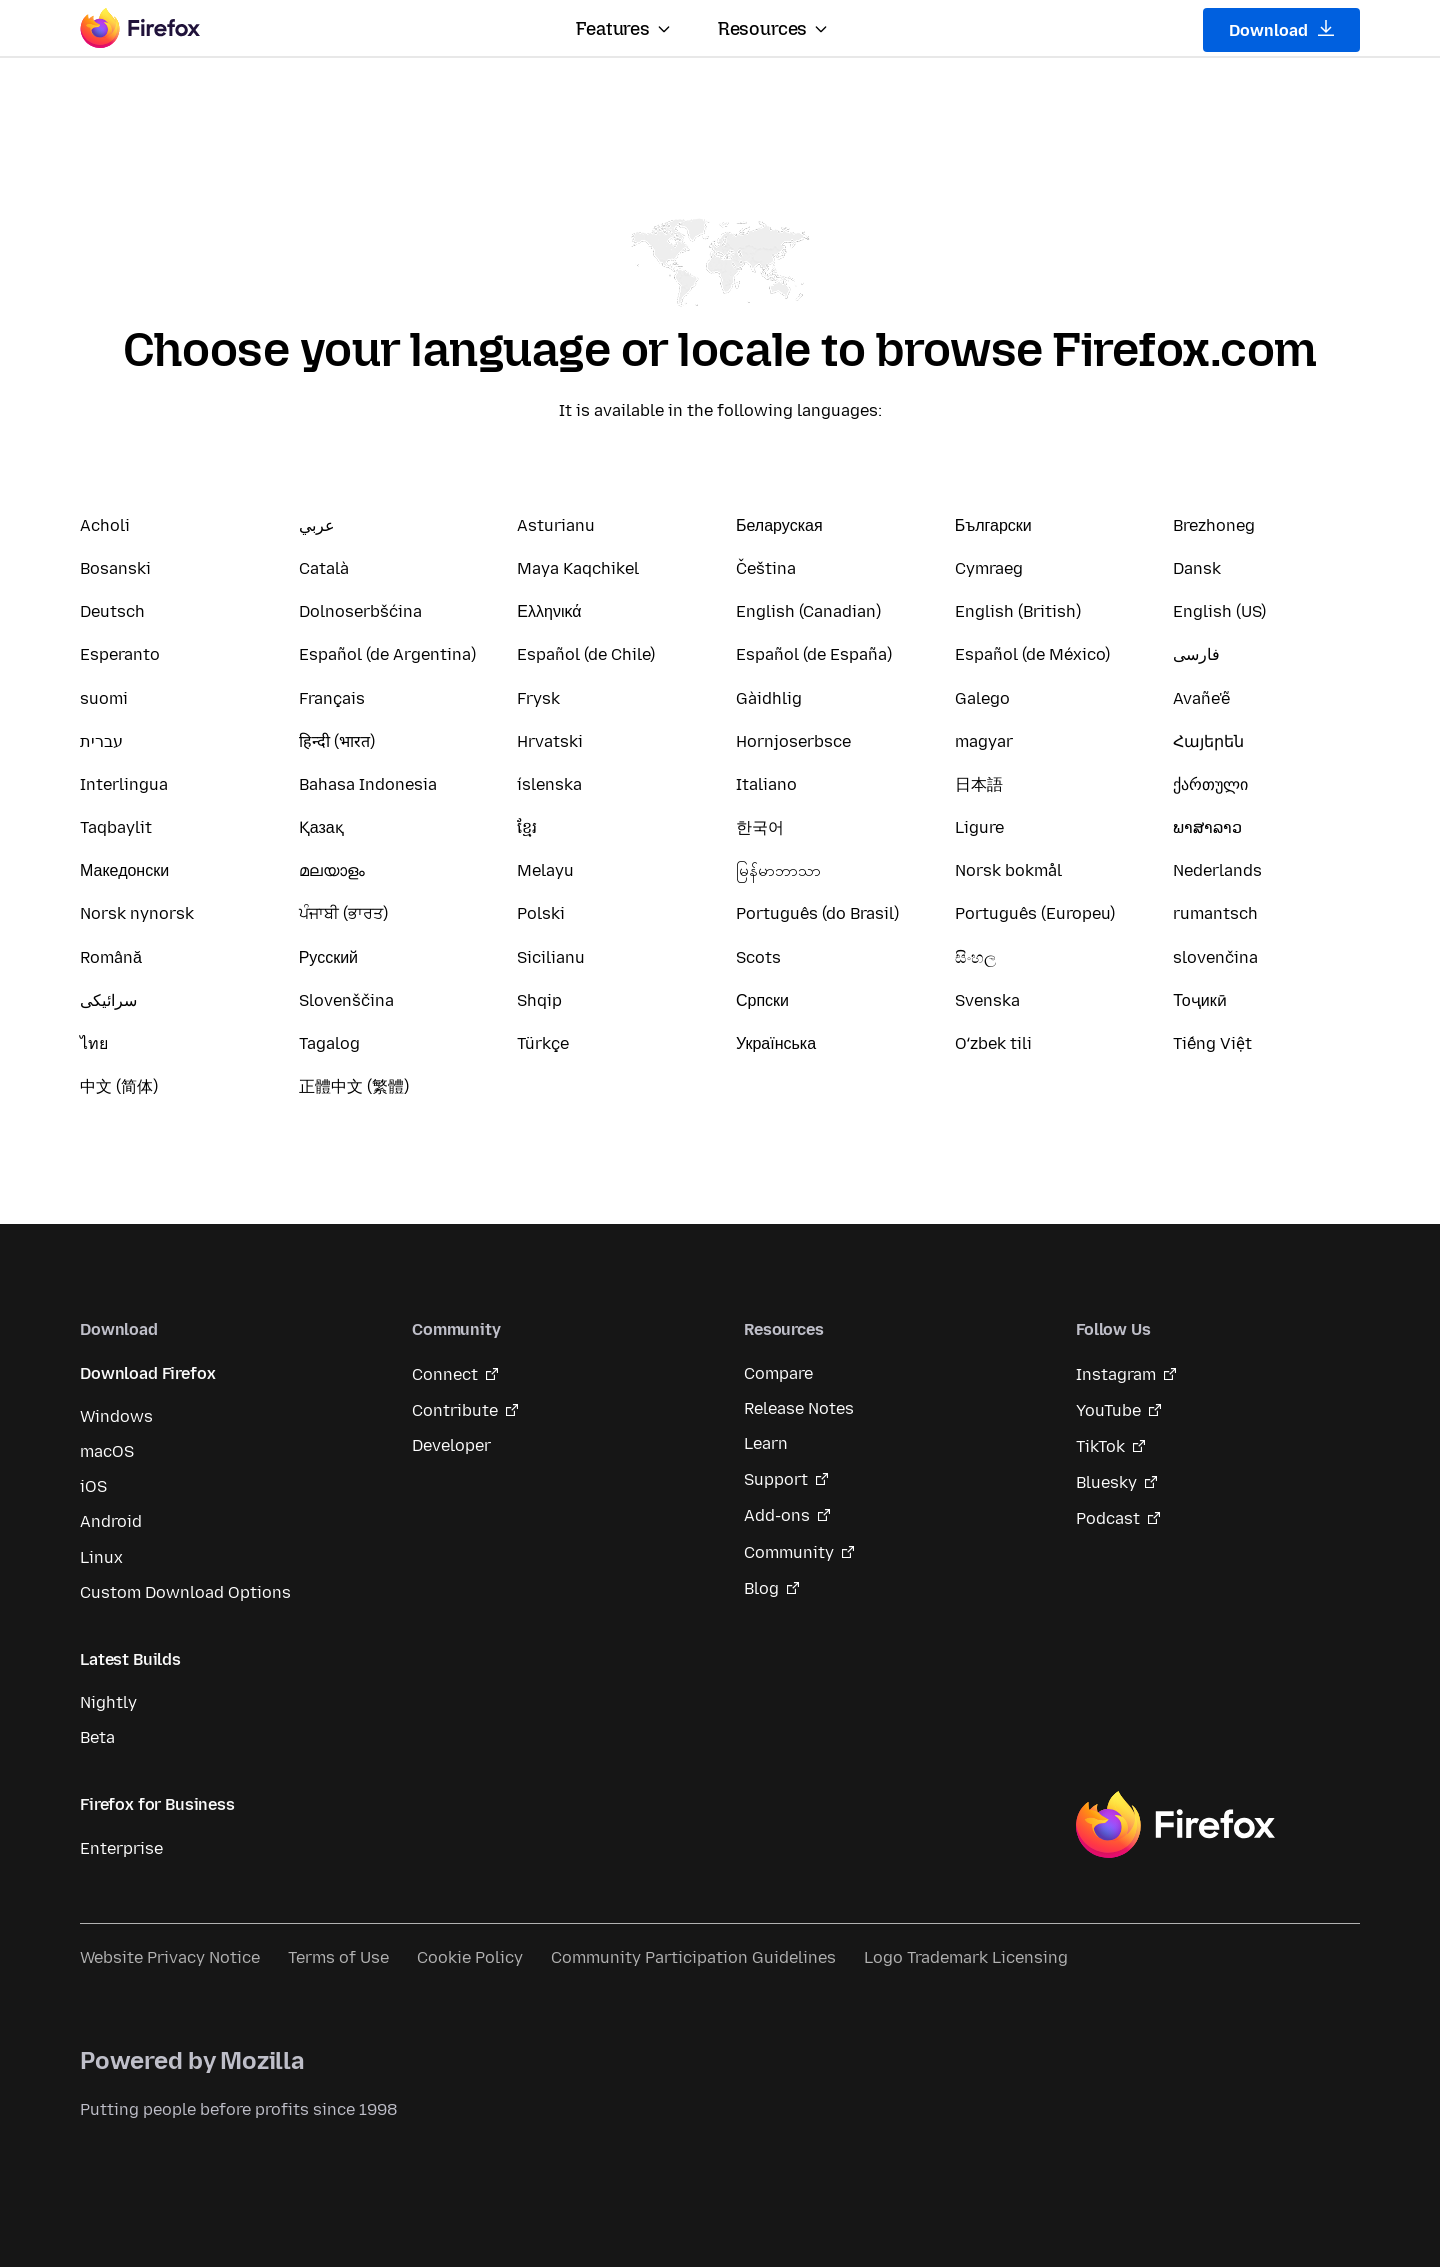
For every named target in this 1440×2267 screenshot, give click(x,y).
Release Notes (799, 1408)
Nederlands (1217, 870)
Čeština (766, 568)
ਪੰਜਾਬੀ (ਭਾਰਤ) (343, 913)
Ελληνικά (549, 611)
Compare (778, 1373)
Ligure (979, 827)
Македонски (124, 870)
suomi (104, 698)
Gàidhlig (769, 698)
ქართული (1210, 784)
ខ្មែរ (527, 827)
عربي (317, 525)
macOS (107, 1451)
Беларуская (779, 525)
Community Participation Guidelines (693, 1957)
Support (776, 1479)
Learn (766, 1443)
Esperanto (120, 654)
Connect (445, 1374)
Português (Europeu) (1035, 913)
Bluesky (1106, 1482)
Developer (451, 1445)
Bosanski (115, 568)
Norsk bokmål (1008, 870)
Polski (541, 913)
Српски (762, 1000)
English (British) (1018, 611)
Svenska (987, 1000)
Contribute (455, 1410)
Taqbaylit (116, 827)
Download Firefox (147, 1373)
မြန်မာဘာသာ (778, 870)
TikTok (1100, 1446)
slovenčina (1215, 957)
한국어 (760, 827)
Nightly (108, 1702)
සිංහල (975, 957)
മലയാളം (332, 870)
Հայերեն (1208, 741)
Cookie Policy (470, 1957)
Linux (101, 1557)
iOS (93, 1486)
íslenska (549, 784)
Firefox (1175, 1825)
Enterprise (121, 1848)
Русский (328, 957)
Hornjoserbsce (793, 741)
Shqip (539, 1000)
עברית (101, 741)
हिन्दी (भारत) (337, 741)
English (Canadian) (808, 611)
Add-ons (777, 1515)
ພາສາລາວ (1207, 827)
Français (332, 698)
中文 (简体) (119, 1086)
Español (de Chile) (586, 654)
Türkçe (543, 1043)
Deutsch (112, 611)
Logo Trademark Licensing (966, 1957)
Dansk (1197, 568)
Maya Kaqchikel (578, 568)
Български (993, 525)
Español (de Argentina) (387, 654)
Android (111, 1521)
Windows (116, 1416)
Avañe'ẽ (1201, 698)
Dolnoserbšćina (360, 611)
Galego (982, 698)
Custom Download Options (185, 1592)
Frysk (538, 698)
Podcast (1108, 1518)
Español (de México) (1032, 654)
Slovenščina (346, 1000)
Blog (761, 1588)
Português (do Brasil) (817, 913)
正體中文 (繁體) (354, 1086)
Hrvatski (550, 741)
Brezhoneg (1214, 525)
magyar (984, 741)
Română (111, 957)
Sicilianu (551, 957)
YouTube (1108, 1410)
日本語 (979, 784)
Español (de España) (814, 654)
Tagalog (329, 1043)
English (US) (1219, 611)
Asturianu (556, 525)
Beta (97, 1737)
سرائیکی (108, 1000)
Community (789, 1552)
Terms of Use (338, 1957)
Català (324, 568)
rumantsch (1215, 913)
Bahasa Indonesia (368, 784)
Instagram (1116, 1374)
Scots (758, 957)
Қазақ (321, 827)
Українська (776, 1043)
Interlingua (124, 784)
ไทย (94, 1043)
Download (1281, 30)
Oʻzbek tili (993, 1043)
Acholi (105, 525)
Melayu (545, 870)
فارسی (1196, 654)
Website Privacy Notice (170, 1957)
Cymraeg (989, 568)
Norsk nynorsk (137, 913)
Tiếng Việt (1212, 1043)
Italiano (766, 784)
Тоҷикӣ (1199, 1000)
